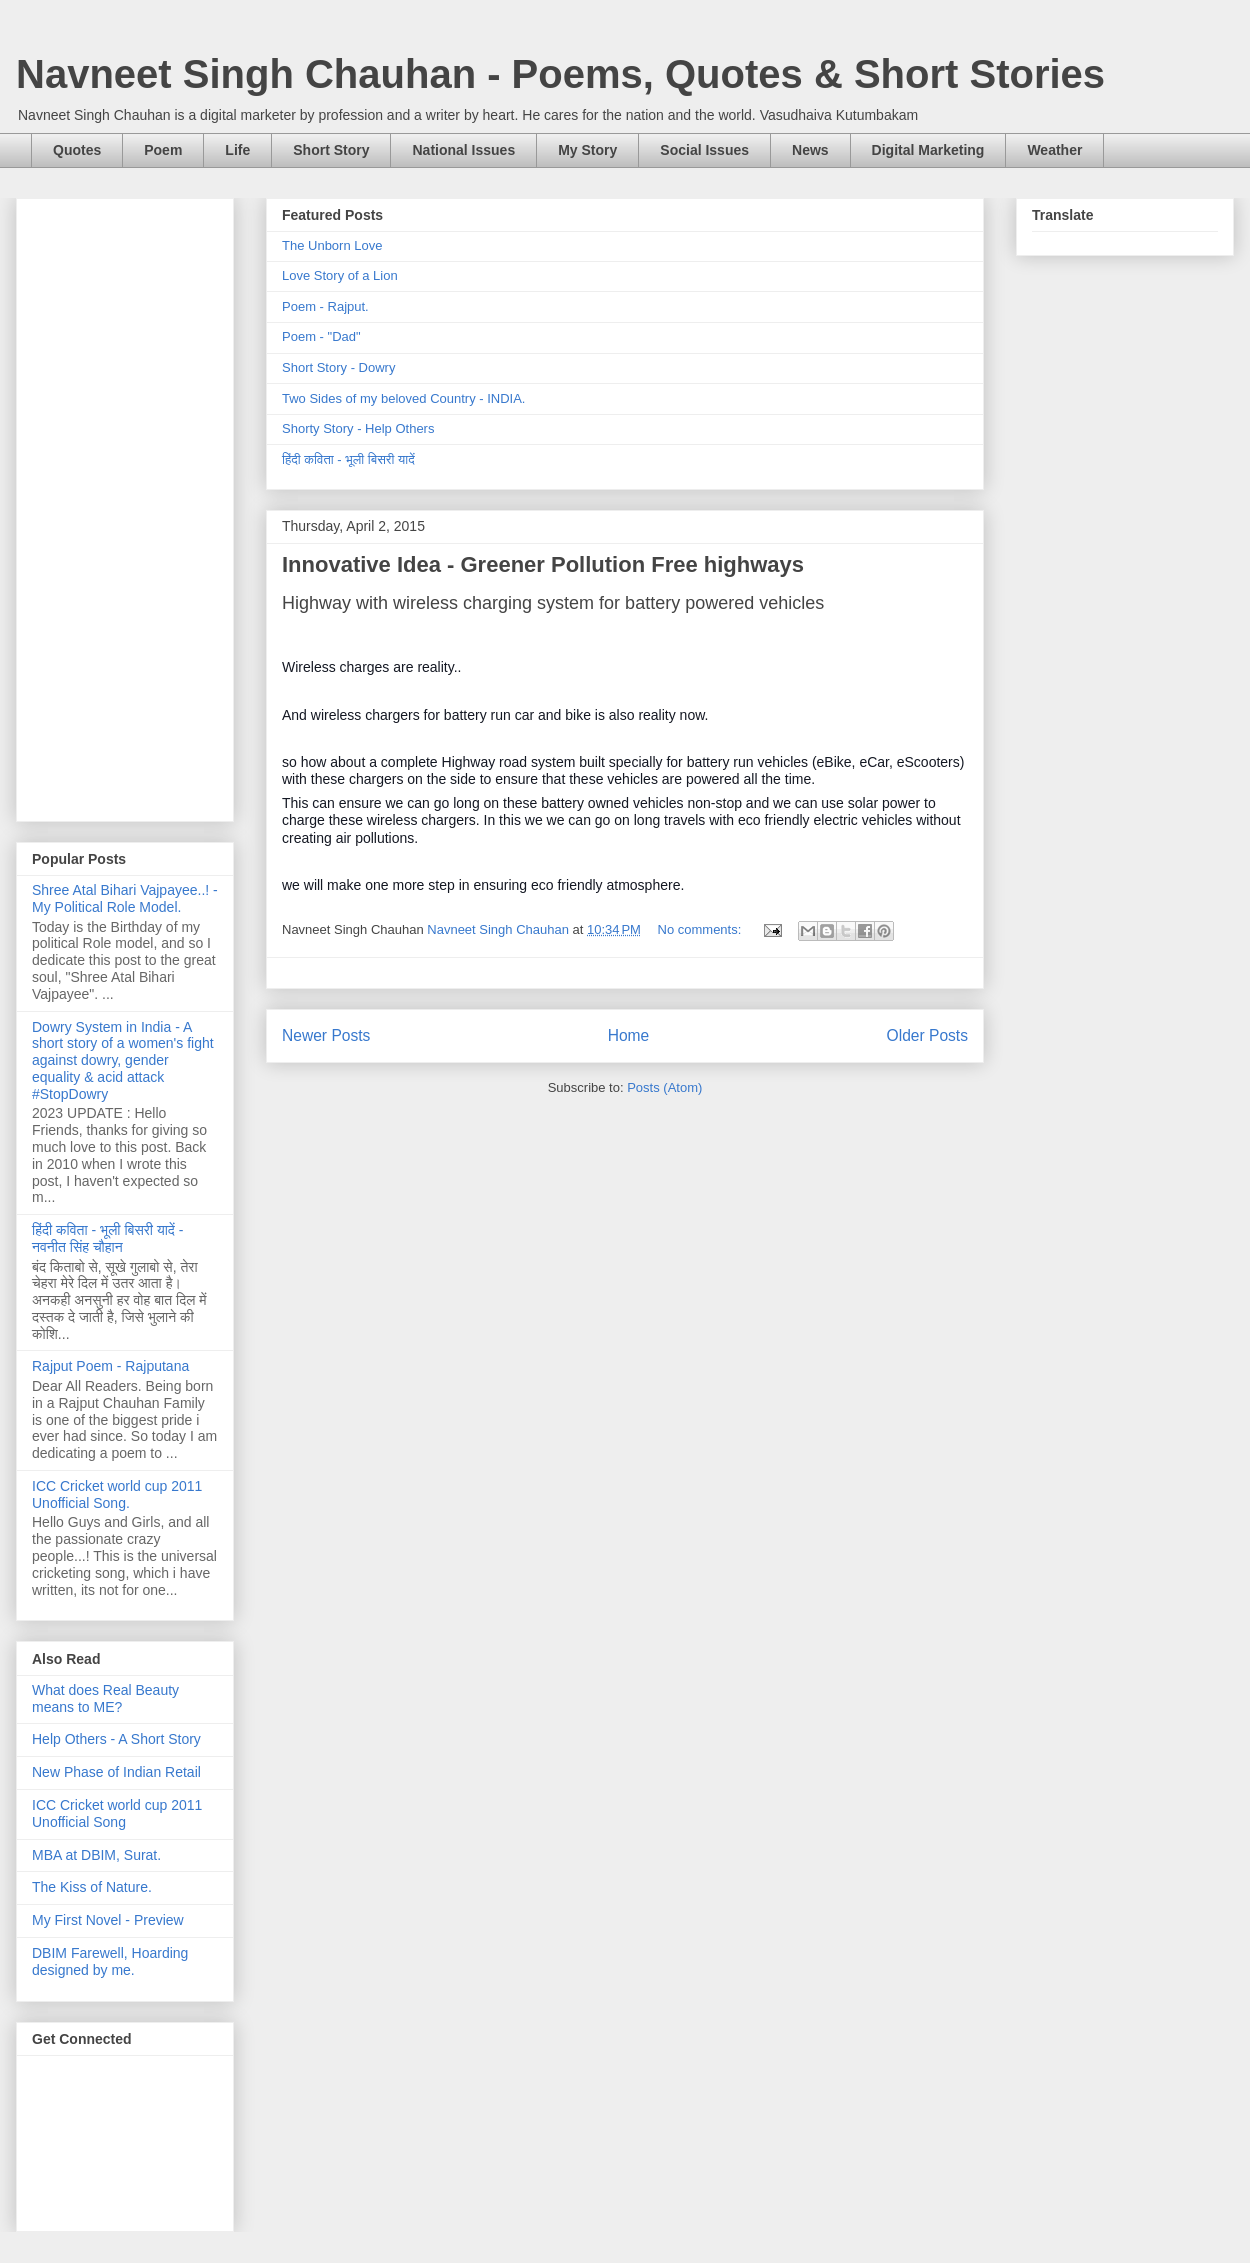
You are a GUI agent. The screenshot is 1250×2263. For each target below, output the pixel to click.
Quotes (77, 150)
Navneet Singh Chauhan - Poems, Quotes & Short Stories (560, 74)
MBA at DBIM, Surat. (96, 1855)
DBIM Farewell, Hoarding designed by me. (110, 1961)
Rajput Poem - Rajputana (110, 1366)
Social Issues (704, 150)
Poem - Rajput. (325, 306)
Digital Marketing (928, 150)
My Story (587, 150)
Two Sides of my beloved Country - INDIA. (403, 398)
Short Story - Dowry (338, 367)
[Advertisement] (125, 506)
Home (629, 1035)
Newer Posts (326, 1035)
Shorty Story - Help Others (358, 428)
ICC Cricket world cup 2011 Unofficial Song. (117, 1494)
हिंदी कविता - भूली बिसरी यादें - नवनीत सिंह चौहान (107, 1238)
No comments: (701, 929)
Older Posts (927, 1035)
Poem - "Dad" (321, 336)
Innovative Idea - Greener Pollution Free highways (543, 564)
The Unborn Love (332, 245)
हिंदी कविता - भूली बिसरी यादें (348, 459)
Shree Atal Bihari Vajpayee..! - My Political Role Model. (125, 898)
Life (237, 150)
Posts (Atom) (664, 1087)
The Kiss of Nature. (92, 1887)
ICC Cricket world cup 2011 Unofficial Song (117, 1813)
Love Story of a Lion (340, 275)
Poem (163, 150)
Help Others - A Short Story (116, 1739)
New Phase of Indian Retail (116, 1772)
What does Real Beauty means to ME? (105, 1698)
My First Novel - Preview (108, 1920)
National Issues (463, 150)
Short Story (331, 150)
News (810, 150)
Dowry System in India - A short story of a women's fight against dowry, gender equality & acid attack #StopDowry (123, 1060)
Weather (1054, 150)
